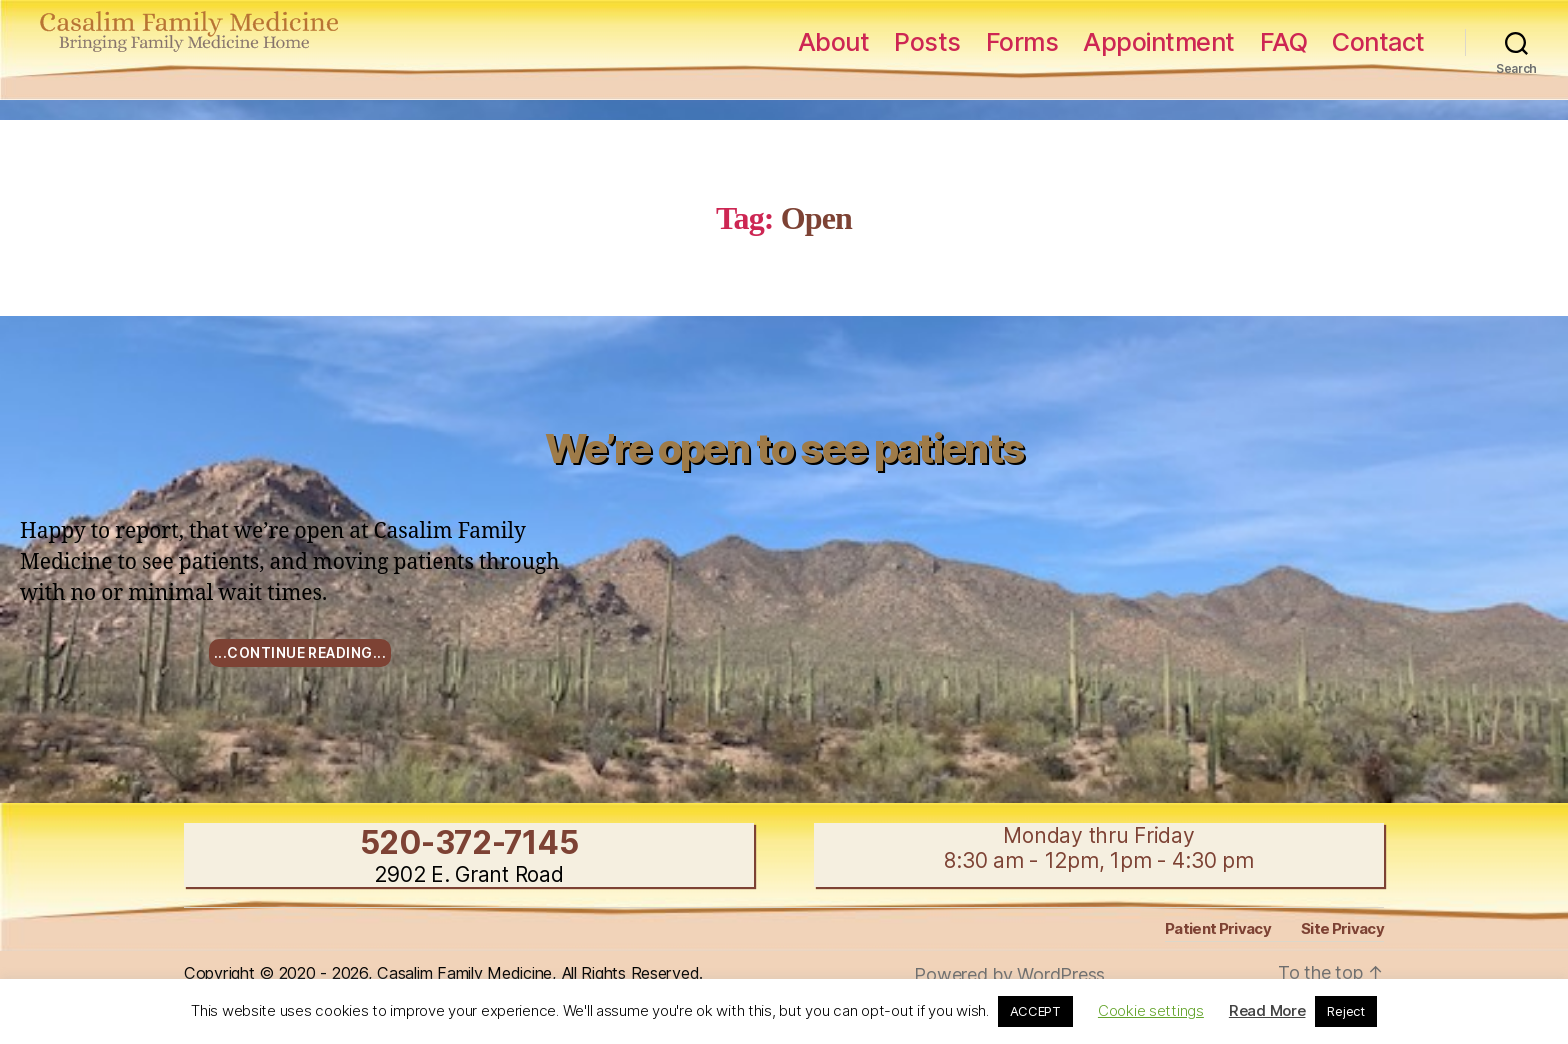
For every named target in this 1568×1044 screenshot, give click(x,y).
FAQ (1284, 42)
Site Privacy (1342, 928)
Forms (1022, 42)
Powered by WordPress (1009, 974)
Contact (1378, 42)
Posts (927, 42)
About (834, 42)
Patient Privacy (1218, 928)
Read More (1267, 1010)
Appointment (1159, 42)
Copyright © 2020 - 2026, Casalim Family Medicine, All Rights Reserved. (443, 973)
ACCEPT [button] (1035, 1011)
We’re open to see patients (784, 448)
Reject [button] (1345, 1011)
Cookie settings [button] (1151, 1010)
